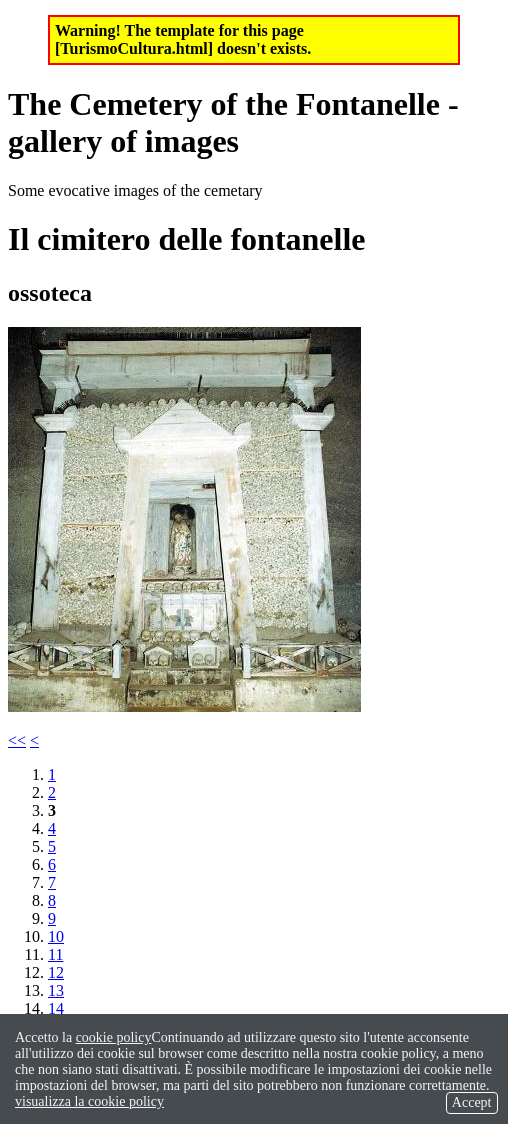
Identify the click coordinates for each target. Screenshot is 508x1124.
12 (56, 972)
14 (56, 1008)
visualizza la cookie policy (89, 1101)
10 (56, 936)
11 (55, 954)
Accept (472, 1102)
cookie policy (114, 1037)
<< (17, 740)
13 (56, 990)
